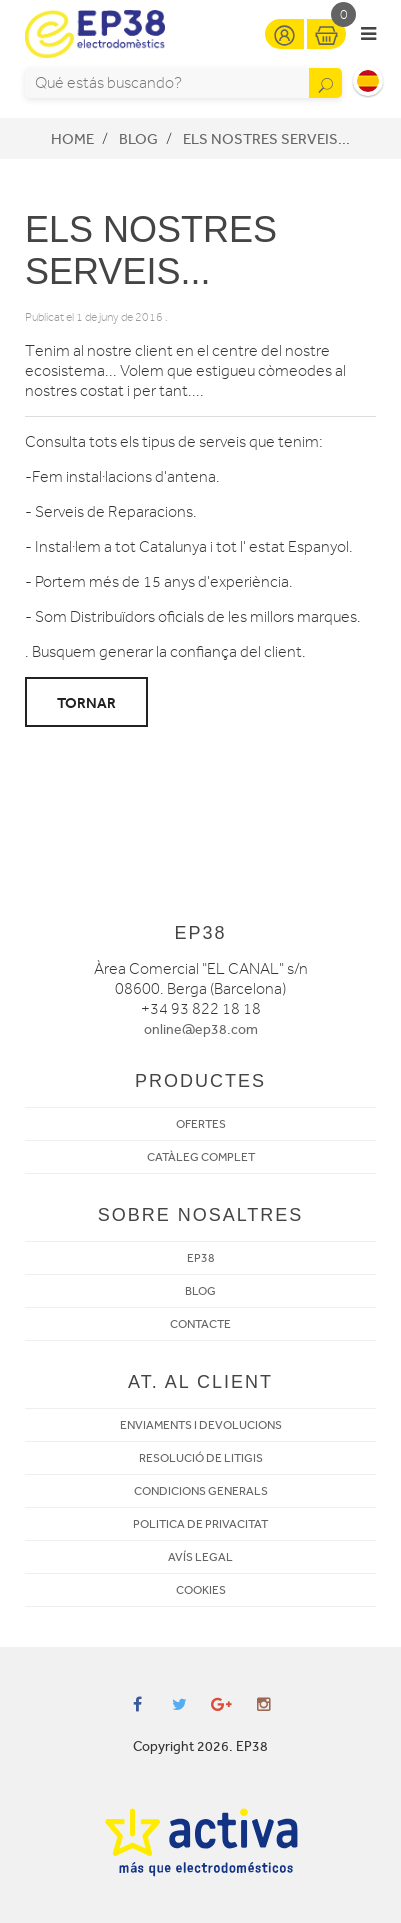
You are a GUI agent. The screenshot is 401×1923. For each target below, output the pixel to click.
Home (72, 139)
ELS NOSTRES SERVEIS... (266, 139)
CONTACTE (200, 1324)
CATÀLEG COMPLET (201, 1157)
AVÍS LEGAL (200, 1557)
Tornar (86, 703)
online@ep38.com (201, 1029)
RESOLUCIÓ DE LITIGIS (201, 1458)
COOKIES (201, 1590)
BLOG (200, 1291)
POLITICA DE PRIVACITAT (200, 1524)
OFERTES (201, 1124)
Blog (138, 139)
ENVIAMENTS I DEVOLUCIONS (201, 1425)
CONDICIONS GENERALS (201, 1491)
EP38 (201, 1258)
